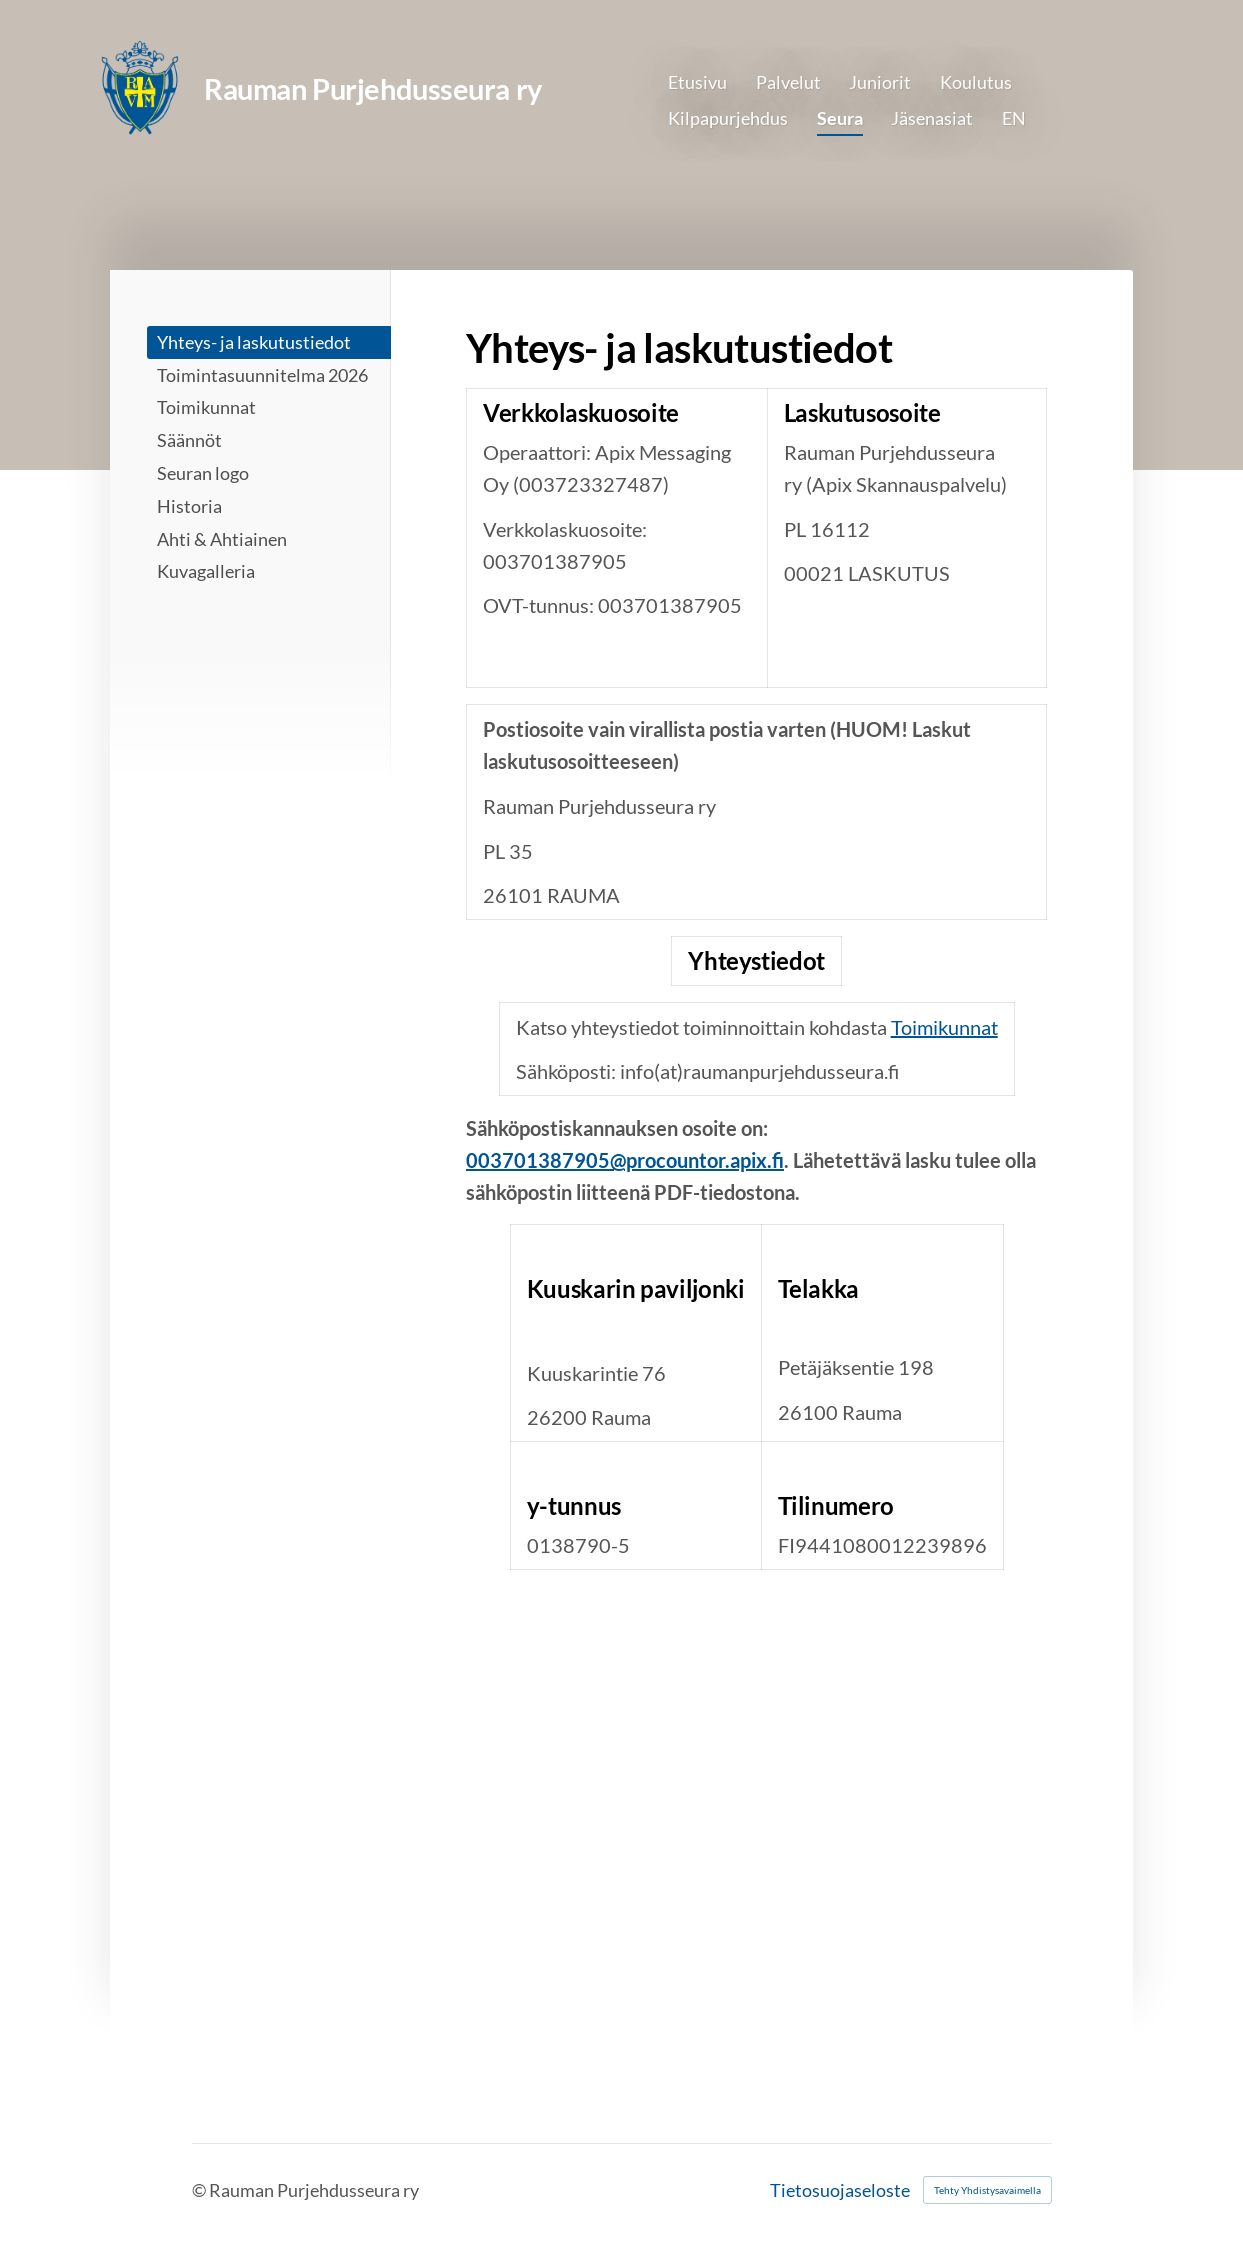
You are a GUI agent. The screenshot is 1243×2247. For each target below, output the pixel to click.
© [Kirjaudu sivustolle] (200, 2190)
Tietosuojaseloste (840, 2190)
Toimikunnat (944, 1027)
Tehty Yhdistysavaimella (987, 2190)
